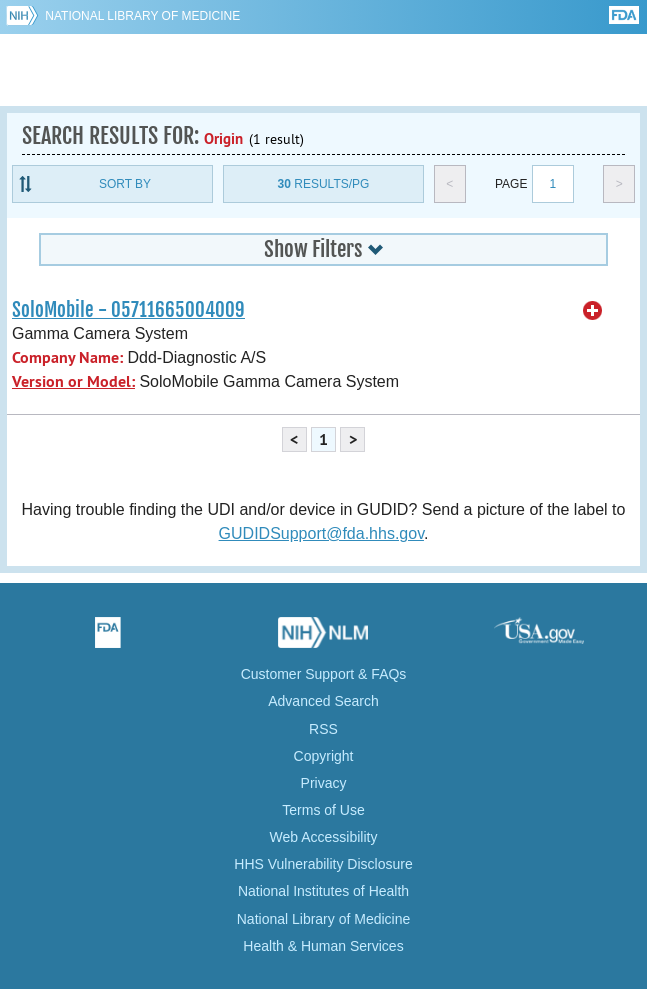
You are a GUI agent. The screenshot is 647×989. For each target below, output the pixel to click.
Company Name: (67, 357)
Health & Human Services (323, 946)
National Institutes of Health (323, 891)
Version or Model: (73, 381)
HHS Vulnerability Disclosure (323, 864)
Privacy (324, 783)
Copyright (324, 756)
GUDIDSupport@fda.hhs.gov (321, 533)
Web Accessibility (324, 837)
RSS (323, 729)
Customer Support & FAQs (324, 674)
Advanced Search (323, 701)
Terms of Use (323, 810)
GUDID (323, 70)
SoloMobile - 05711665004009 (128, 310)
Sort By (125, 184)
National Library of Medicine (142, 16)
